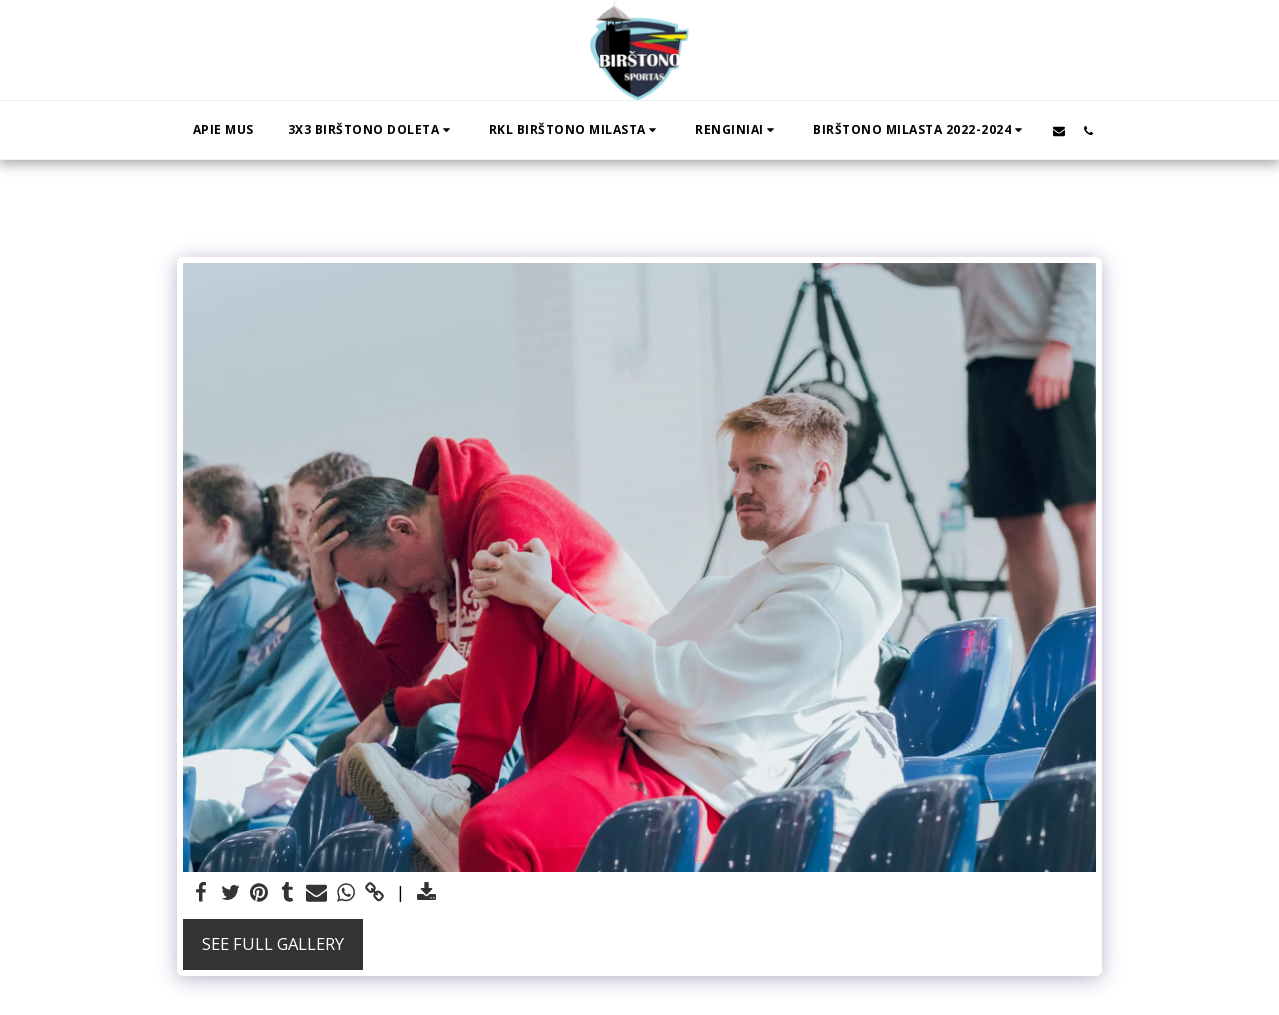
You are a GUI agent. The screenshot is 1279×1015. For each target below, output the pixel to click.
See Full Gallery (273, 943)
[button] (371, 130)
